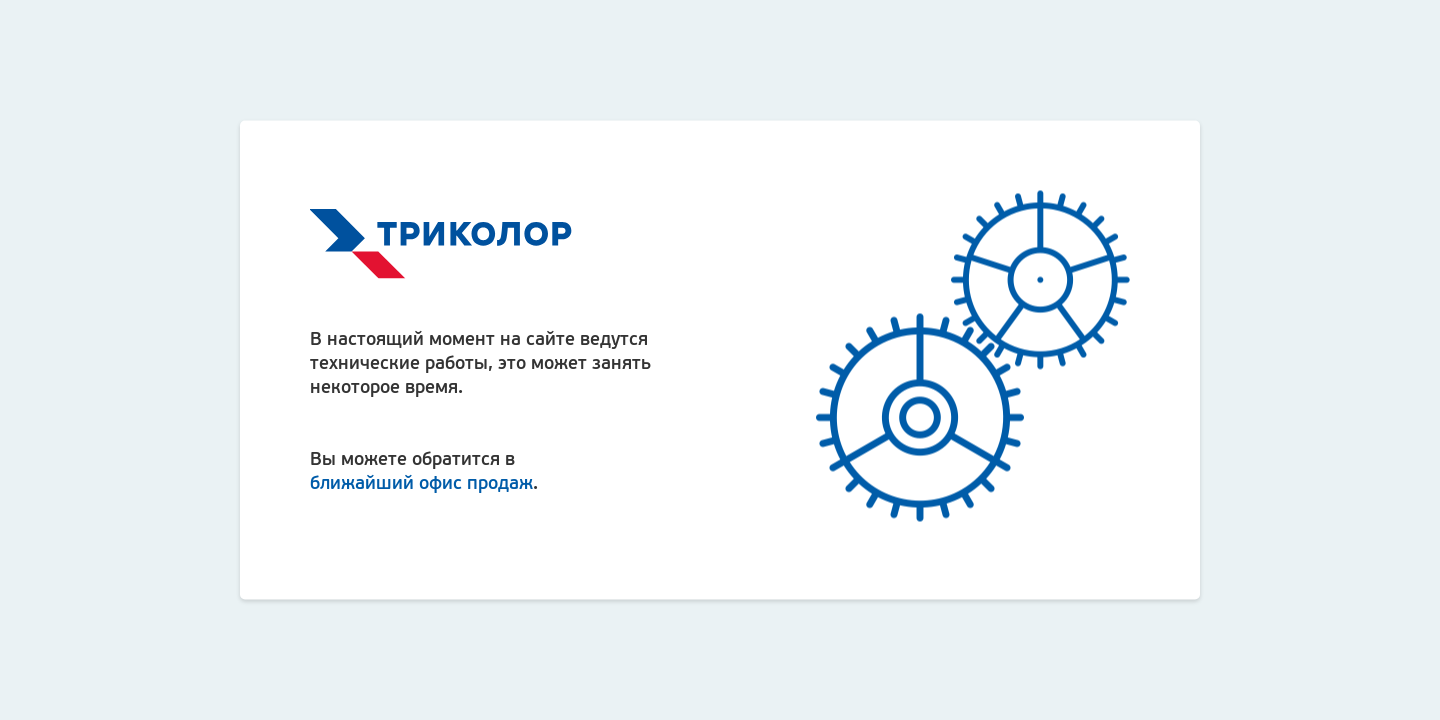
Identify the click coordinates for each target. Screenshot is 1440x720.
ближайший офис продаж (421, 481)
